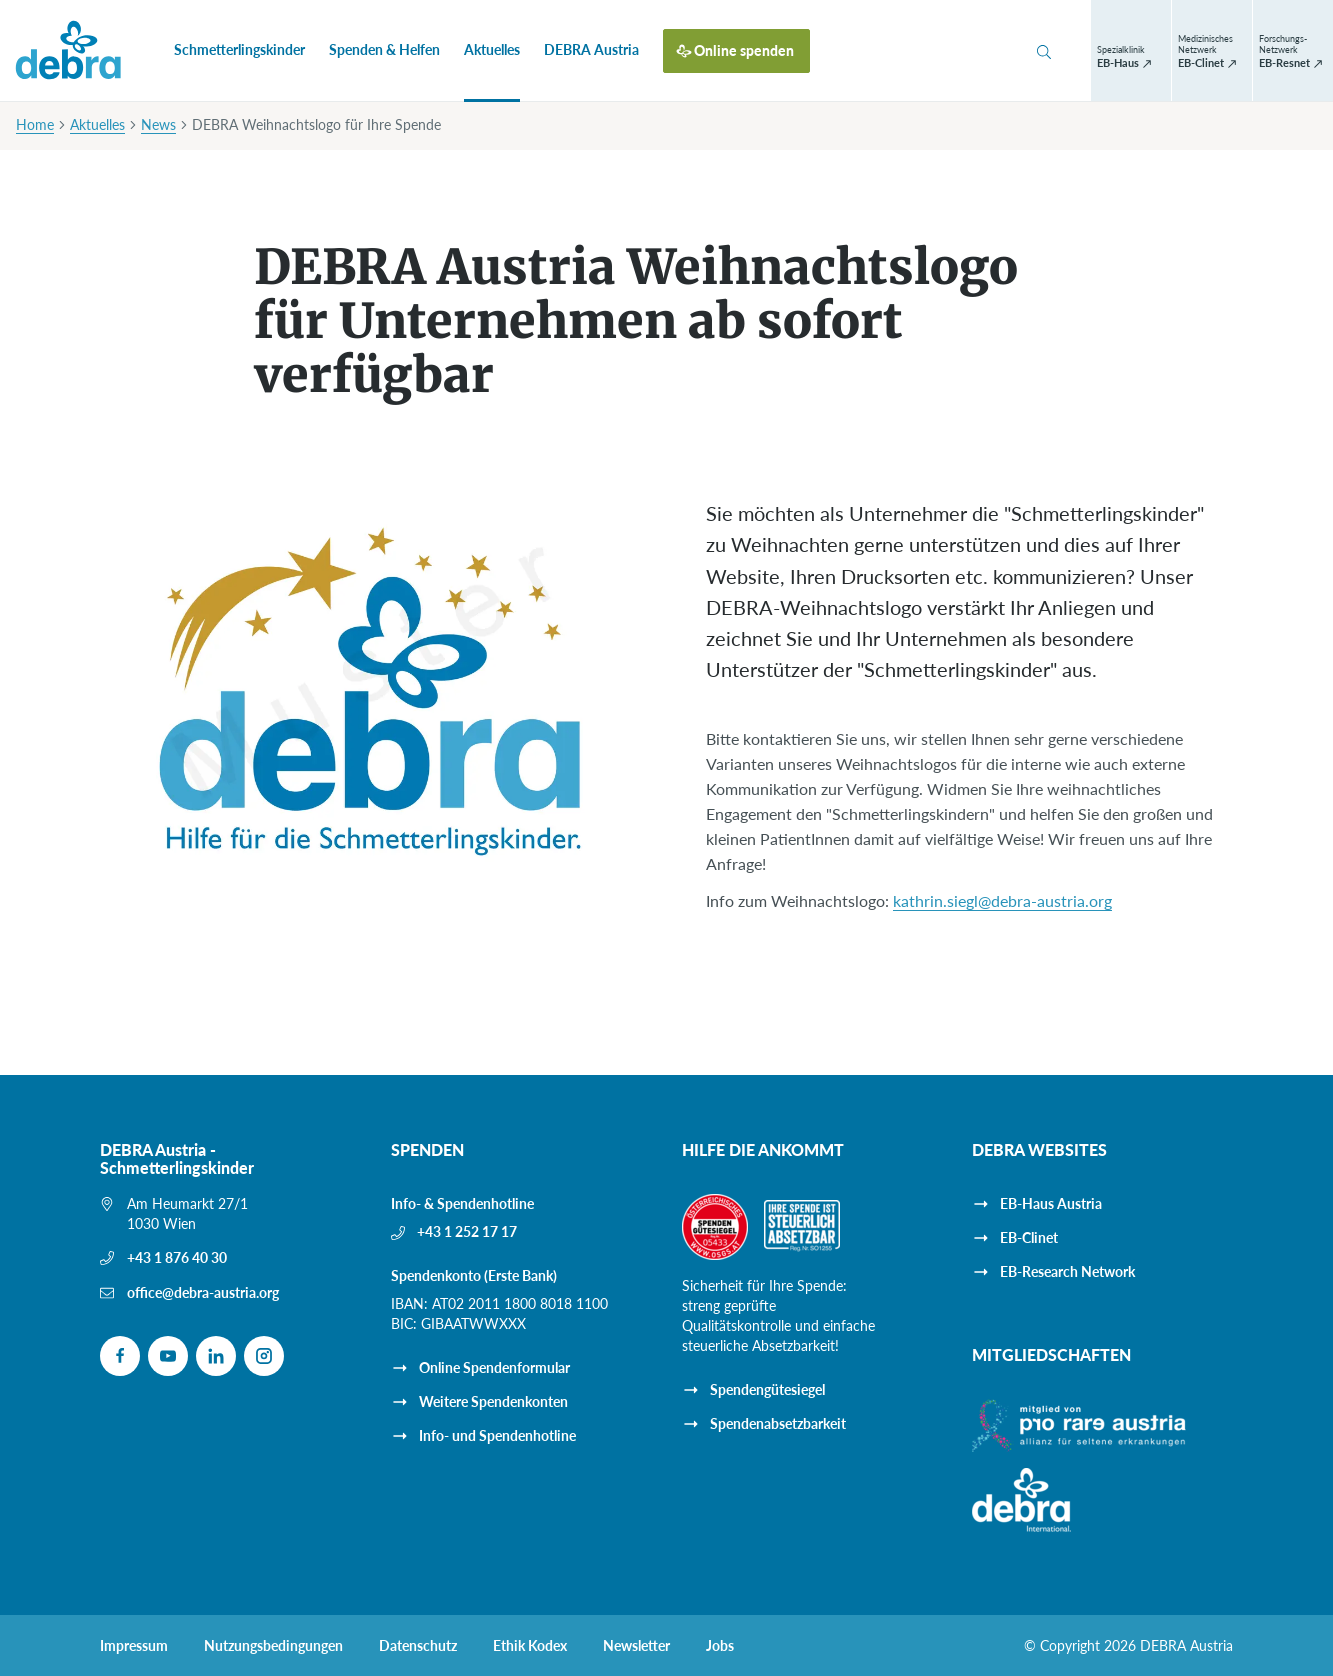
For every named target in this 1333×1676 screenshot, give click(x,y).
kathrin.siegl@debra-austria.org (1002, 900)
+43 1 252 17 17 (467, 1231)
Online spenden (744, 50)
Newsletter (636, 1646)
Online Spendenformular (494, 1367)
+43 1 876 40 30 (177, 1257)
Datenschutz (418, 1646)
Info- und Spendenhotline (497, 1435)
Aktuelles (492, 49)
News (158, 124)
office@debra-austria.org (203, 1292)
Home (35, 124)
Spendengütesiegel (767, 1389)
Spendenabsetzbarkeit (778, 1423)
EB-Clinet (1029, 1237)
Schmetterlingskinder (239, 49)
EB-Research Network (1067, 1271)
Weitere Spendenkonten (493, 1401)
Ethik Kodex (530, 1646)
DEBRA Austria (591, 49)
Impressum (134, 1646)
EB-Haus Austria (1051, 1203)
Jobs (720, 1646)
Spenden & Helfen (384, 49)
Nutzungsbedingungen (273, 1646)
